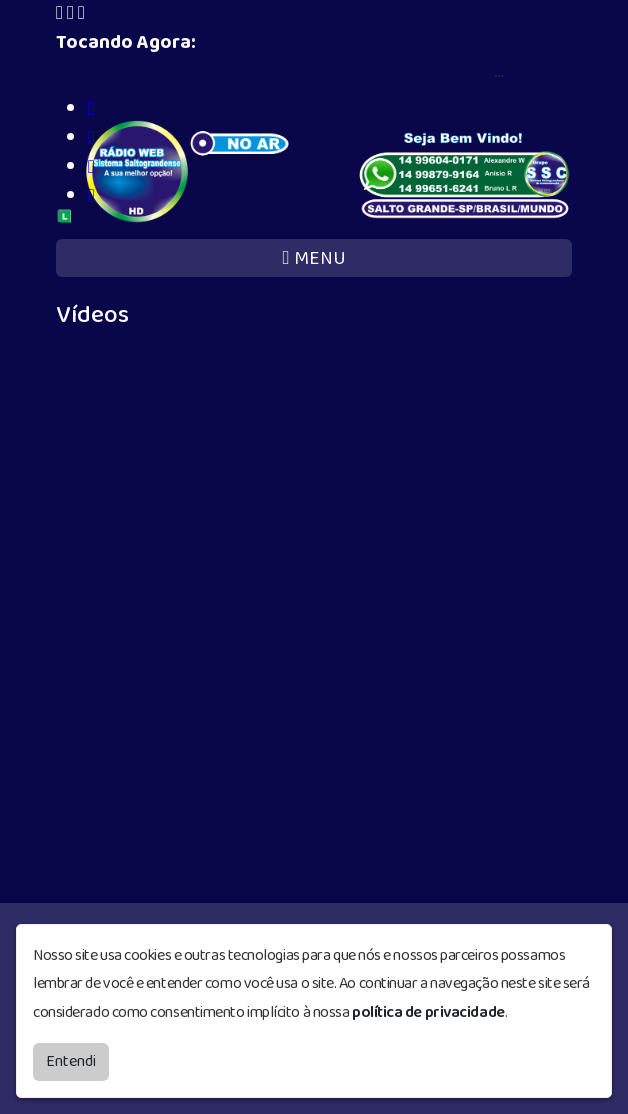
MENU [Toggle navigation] (313, 258)
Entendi (71, 1061)
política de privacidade (428, 1012)
